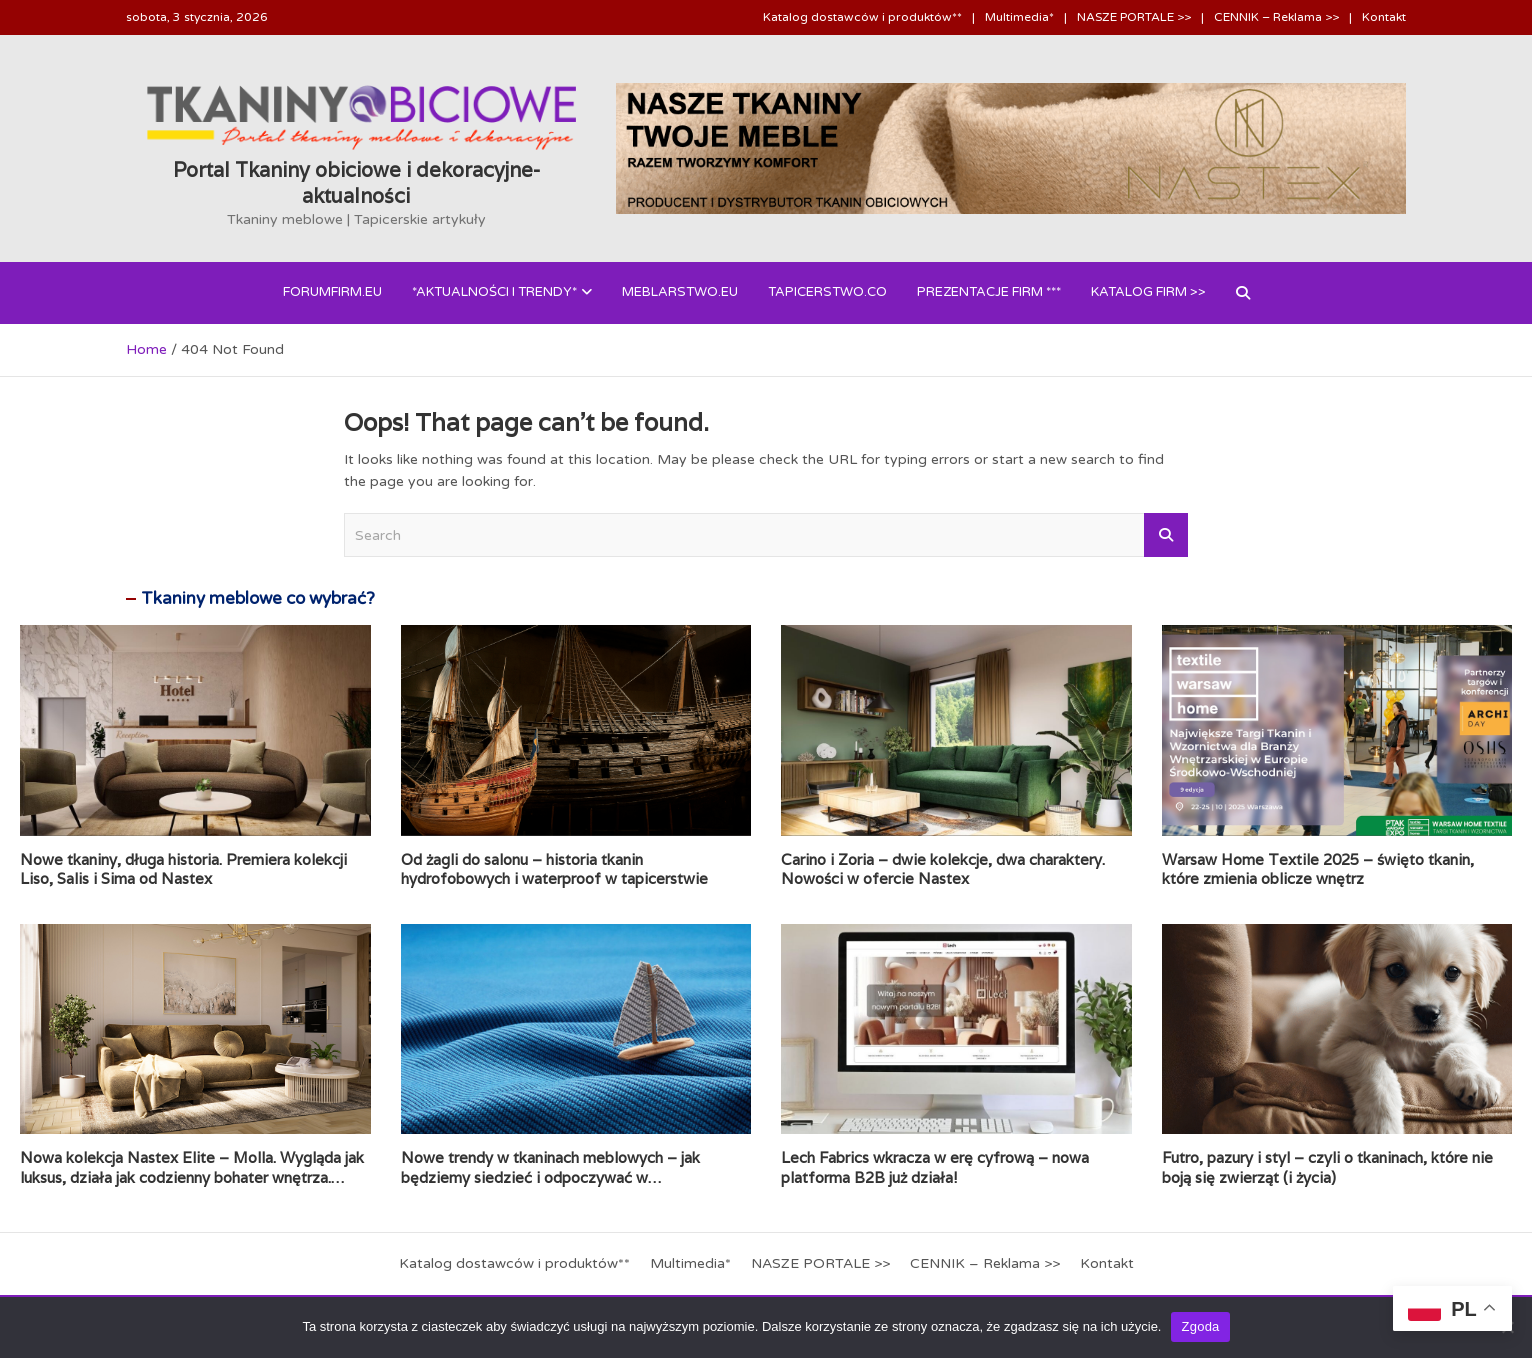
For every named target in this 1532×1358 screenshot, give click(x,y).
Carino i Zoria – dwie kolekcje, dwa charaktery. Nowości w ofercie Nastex (943, 869)
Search (1166, 535)
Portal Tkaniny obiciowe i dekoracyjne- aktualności (356, 183)
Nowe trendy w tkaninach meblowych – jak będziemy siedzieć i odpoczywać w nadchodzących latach (550, 1177)
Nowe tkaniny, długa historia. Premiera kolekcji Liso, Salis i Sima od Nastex (183, 869)
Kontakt (1384, 17)
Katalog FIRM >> (1148, 292)
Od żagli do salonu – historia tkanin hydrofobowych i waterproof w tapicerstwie (554, 869)
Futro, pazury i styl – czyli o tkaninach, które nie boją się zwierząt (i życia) (1327, 1167)
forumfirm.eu (332, 292)
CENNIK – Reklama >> (1276, 17)
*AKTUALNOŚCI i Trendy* (494, 292)
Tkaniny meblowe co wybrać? (258, 598)
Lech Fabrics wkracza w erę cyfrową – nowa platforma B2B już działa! (935, 1167)
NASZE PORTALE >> (1134, 17)
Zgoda (1200, 1326)
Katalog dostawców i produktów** (862, 17)
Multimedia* (1019, 17)
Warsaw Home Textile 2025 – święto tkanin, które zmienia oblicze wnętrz (1318, 869)
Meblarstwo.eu (680, 292)
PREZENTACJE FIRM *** (989, 292)
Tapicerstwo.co (827, 292)
